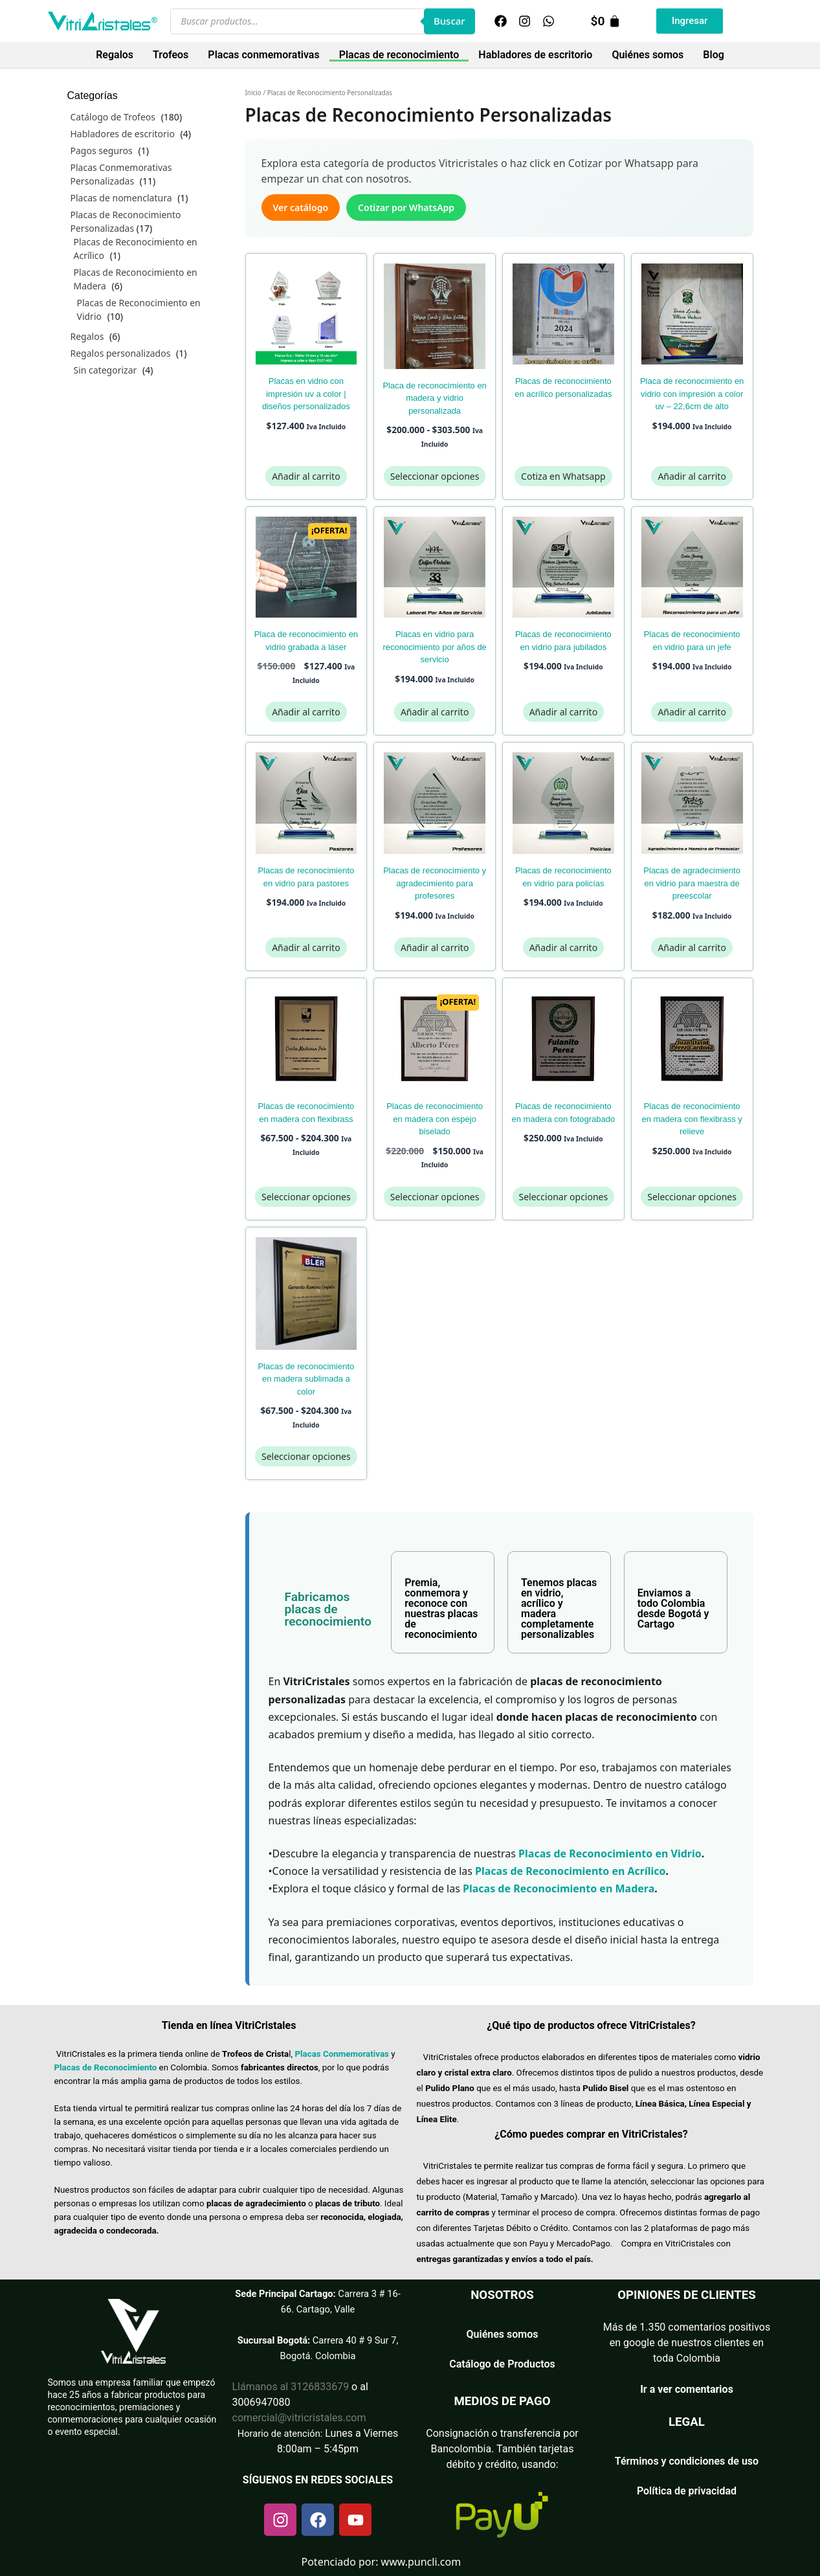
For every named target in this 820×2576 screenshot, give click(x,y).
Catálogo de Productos (502, 2364)
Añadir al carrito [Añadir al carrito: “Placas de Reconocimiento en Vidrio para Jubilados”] (563, 712)
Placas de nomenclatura (121, 198)
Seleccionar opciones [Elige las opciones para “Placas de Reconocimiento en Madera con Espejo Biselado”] (435, 1197)
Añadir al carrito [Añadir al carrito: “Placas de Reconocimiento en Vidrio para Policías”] (563, 947)
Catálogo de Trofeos (113, 117)
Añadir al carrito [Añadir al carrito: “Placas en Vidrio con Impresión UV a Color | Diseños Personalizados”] (306, 476)
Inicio (253, 92)
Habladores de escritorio (535, 55)
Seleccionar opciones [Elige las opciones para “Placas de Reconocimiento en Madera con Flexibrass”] (306, 1197)
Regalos (114, 55)
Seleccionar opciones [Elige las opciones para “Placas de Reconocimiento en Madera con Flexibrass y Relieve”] (692, 1197)
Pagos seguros (102, 150)
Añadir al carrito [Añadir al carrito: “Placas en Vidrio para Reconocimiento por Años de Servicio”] (435, 712)
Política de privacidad (687, 2491)
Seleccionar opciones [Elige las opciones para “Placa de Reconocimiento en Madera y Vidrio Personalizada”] (435, 476)
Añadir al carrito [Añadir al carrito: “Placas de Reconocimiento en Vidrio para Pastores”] (306, 947)
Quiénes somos (647, 55)
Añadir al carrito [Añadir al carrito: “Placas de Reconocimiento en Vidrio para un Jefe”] (692, 712)
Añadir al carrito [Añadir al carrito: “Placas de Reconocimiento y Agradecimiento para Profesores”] (435, 947)
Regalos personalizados (121, 353)
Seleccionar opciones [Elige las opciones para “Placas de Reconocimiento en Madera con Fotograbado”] (563, 1197)
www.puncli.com (421, 2562)
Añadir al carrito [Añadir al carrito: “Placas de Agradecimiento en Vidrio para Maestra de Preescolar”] (692, 947)
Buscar (449, 20)
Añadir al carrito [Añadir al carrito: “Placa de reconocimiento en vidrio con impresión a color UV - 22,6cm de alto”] (692, 476)
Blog (713, 55)
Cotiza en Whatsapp (563, 476)
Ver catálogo (301, 207)
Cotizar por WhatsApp (406, 207)
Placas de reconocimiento (399, 55)
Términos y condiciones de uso (687, 2461)
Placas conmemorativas (263, 55)
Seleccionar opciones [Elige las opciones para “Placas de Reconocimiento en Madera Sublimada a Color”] (306, 1456)
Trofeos (170, 55)
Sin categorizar (105, 370)
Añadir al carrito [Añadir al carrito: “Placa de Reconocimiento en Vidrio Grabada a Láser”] (306, 712)
